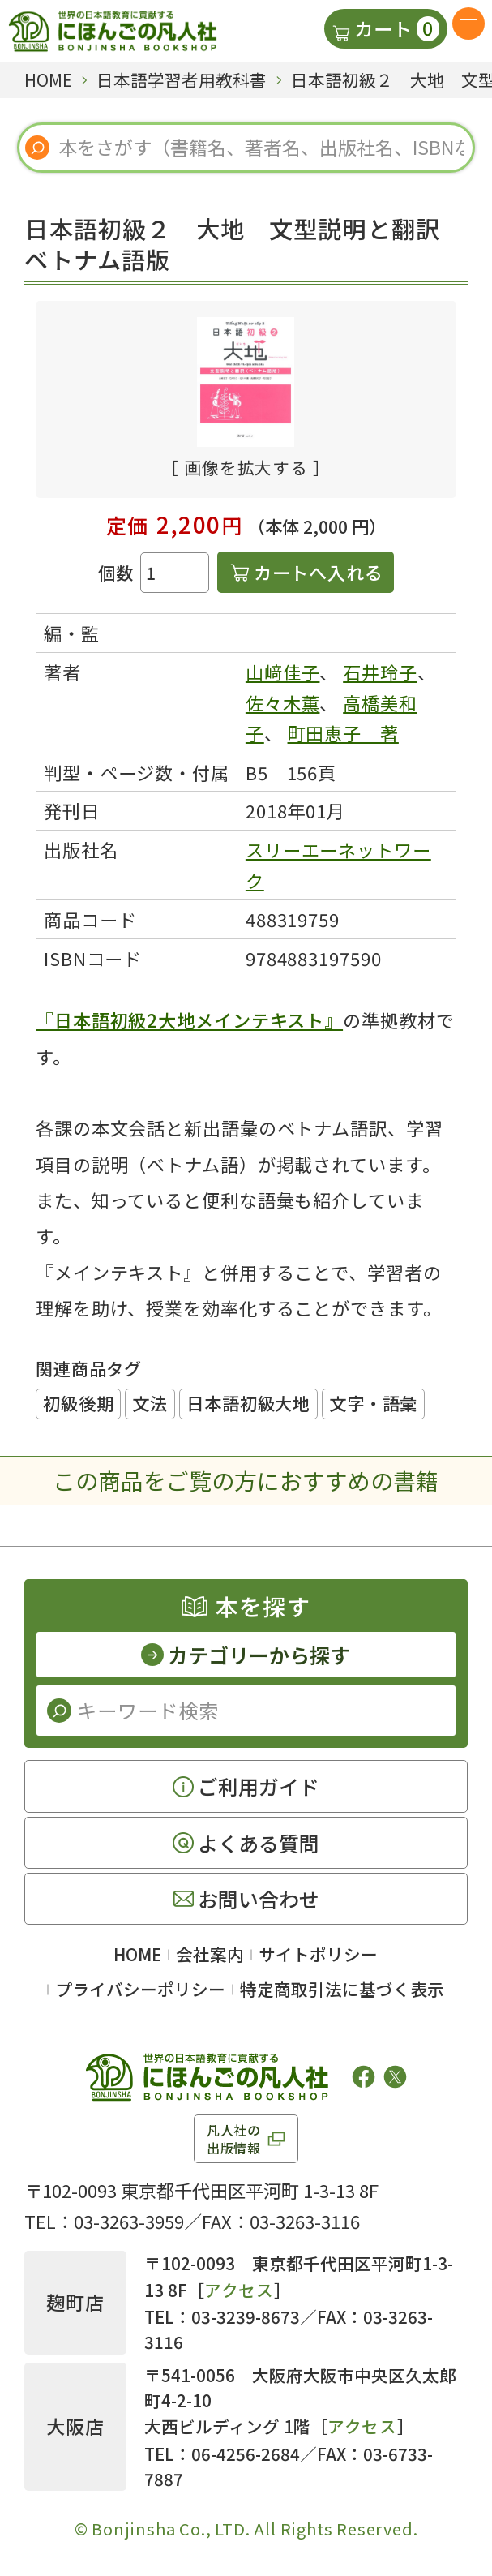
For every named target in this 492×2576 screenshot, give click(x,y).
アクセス (239, 2290)
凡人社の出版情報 (234, 2138)
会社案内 (210, 1954)
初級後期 (78, 1402)
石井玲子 (380, 672)
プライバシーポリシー (140, 1989)
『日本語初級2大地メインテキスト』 (189, 1020)
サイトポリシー (318, 1954)
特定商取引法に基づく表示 (342, 1989)
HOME (137, 1954)
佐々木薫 (283, 702)
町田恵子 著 (343, 732)
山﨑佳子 (283, 672)
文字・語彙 (373, 1402)
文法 (150, 1402)
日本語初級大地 (248, 1402)
